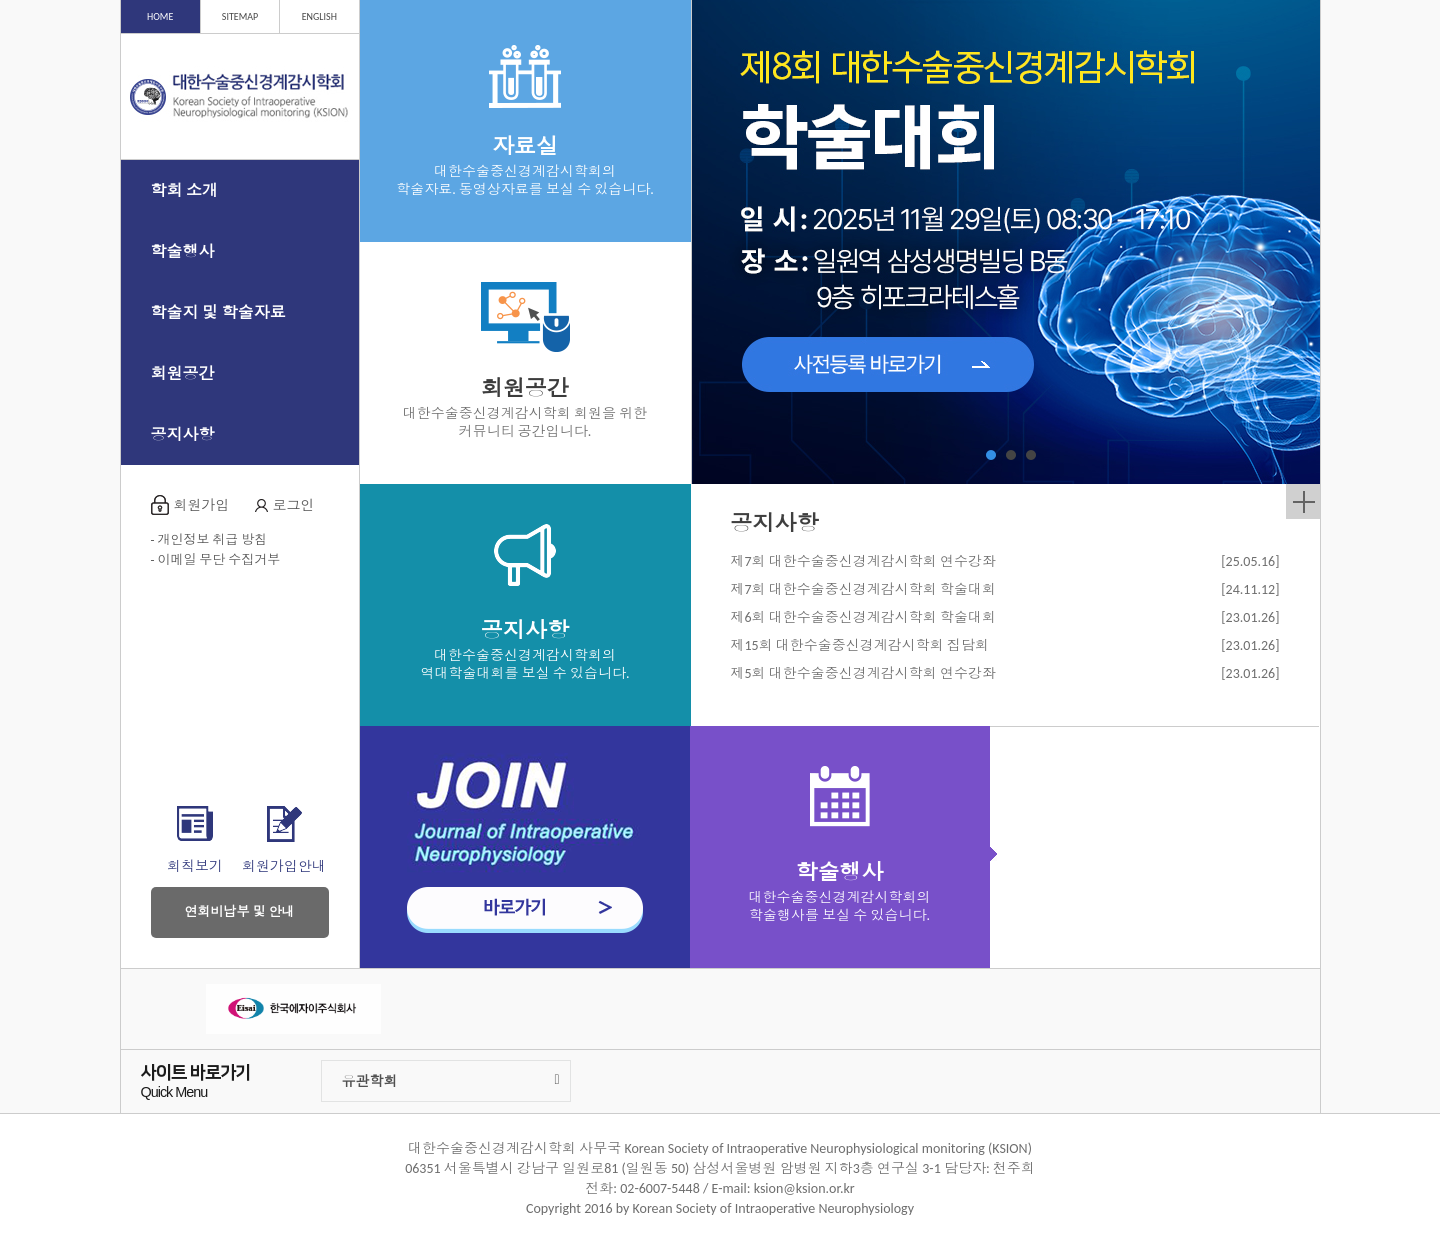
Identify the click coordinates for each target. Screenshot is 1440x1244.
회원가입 (202, 505)
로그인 (294, 505)
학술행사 (183, 251)
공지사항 (183, 434)
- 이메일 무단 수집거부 (216, 559)
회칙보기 (195, 866)
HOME (160, 16)
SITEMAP (240, 16)
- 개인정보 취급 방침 (209, 539)
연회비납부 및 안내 (240, 911)
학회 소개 (185, 190)
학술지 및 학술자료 (218, 312)
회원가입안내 (284, 866)
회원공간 (183, 373)
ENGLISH (319, 16)
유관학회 (451, 1081)
